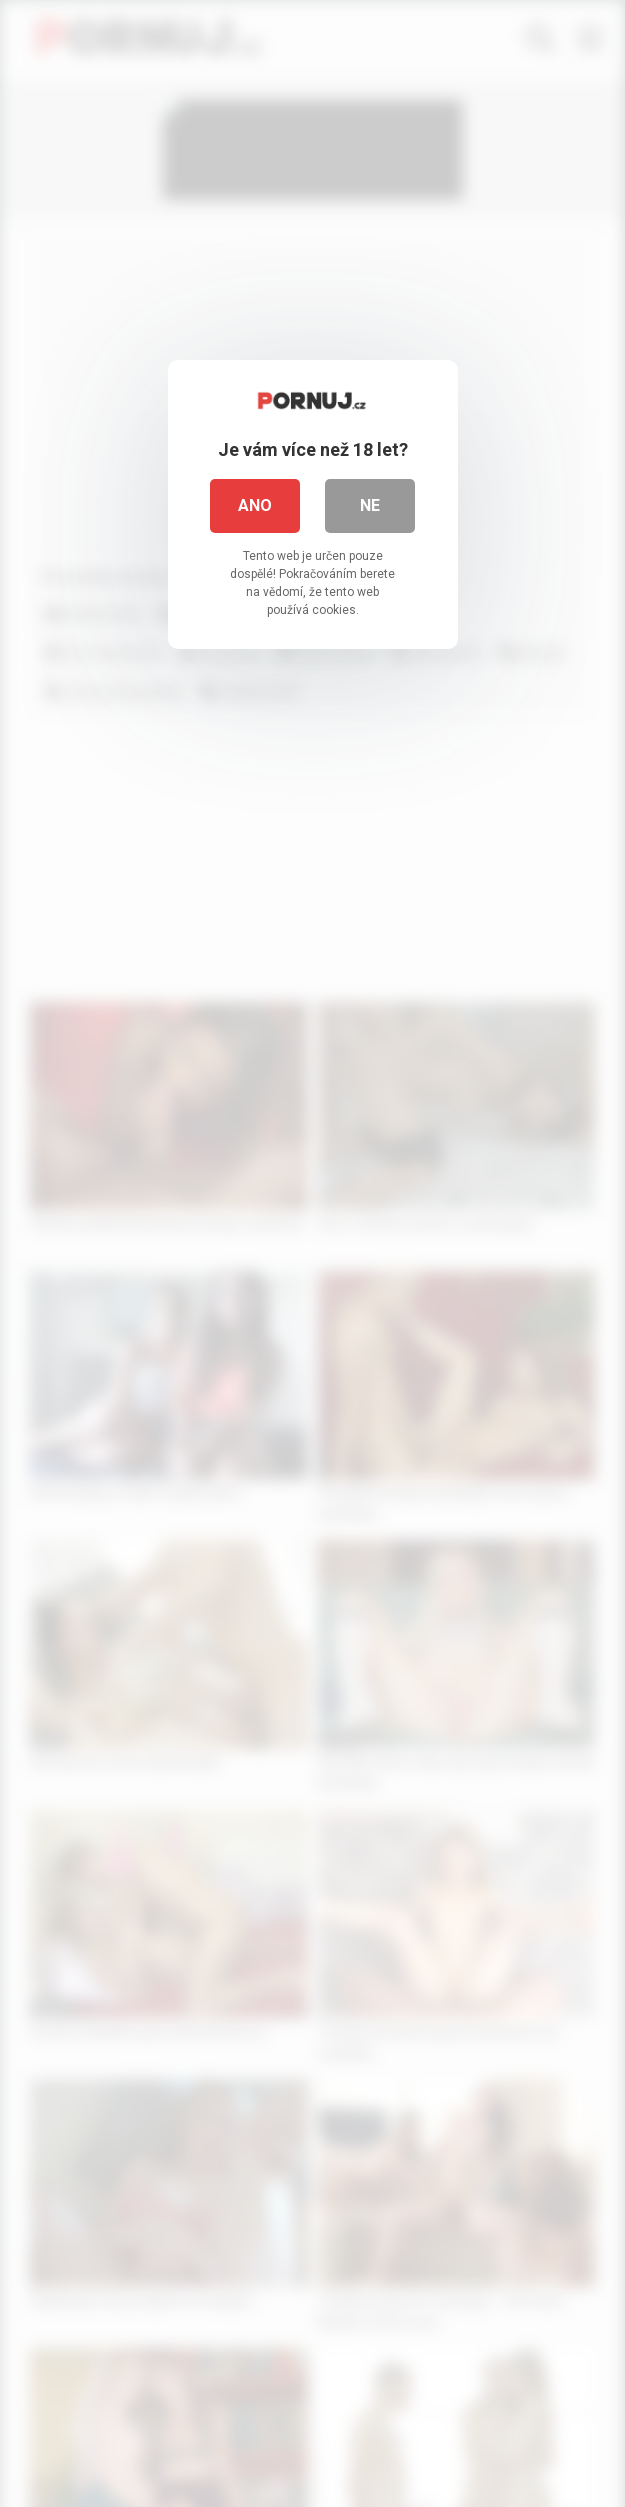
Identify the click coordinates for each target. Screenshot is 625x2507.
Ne (370, 505)
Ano (255, 505)
